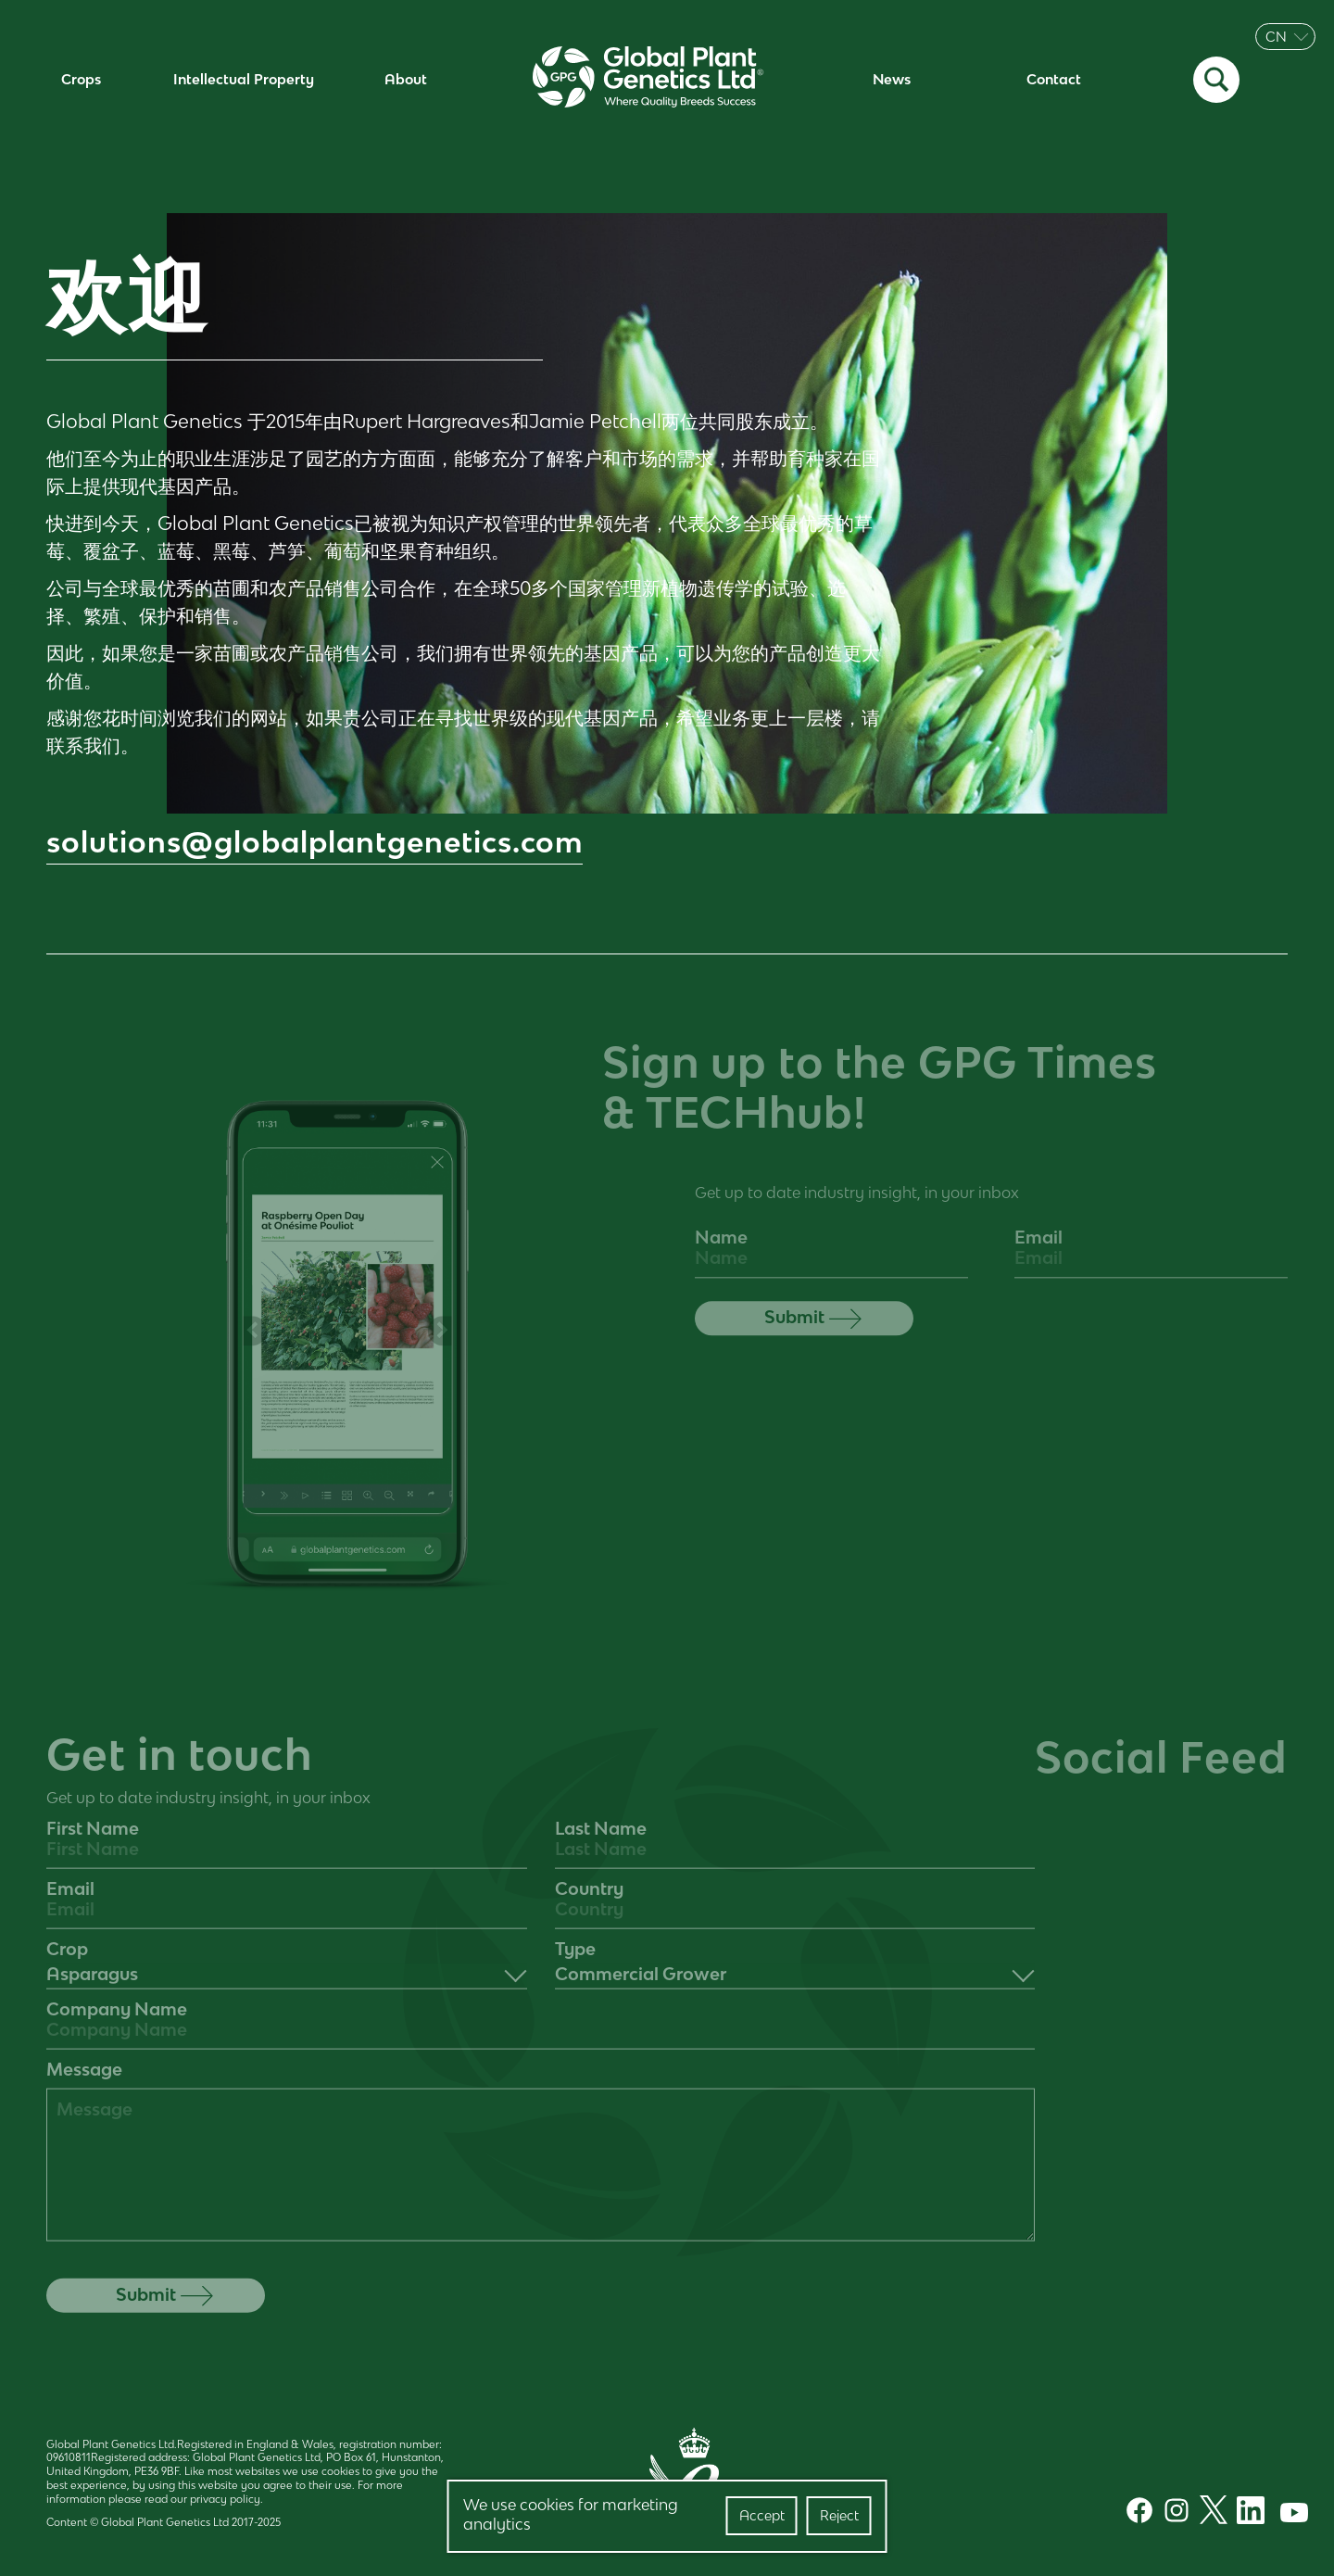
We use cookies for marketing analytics (570, 2514)
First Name (92, 1840)
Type (575, 1961)
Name (721, 1250)
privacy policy (225, 2499)
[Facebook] (1134, 2513)
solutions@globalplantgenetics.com (314, 842)
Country (589, 1900)
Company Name (116, 2021)
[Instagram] (1171, 2513)
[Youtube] (1285, 2512)
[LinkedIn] (1246, 2513)
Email (1038, 1250)
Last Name (601, 1840)
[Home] (648, 79)
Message (84, 2081)
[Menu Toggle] (1315, 79)
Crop (67, 1961)
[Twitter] (1208, 2512)
